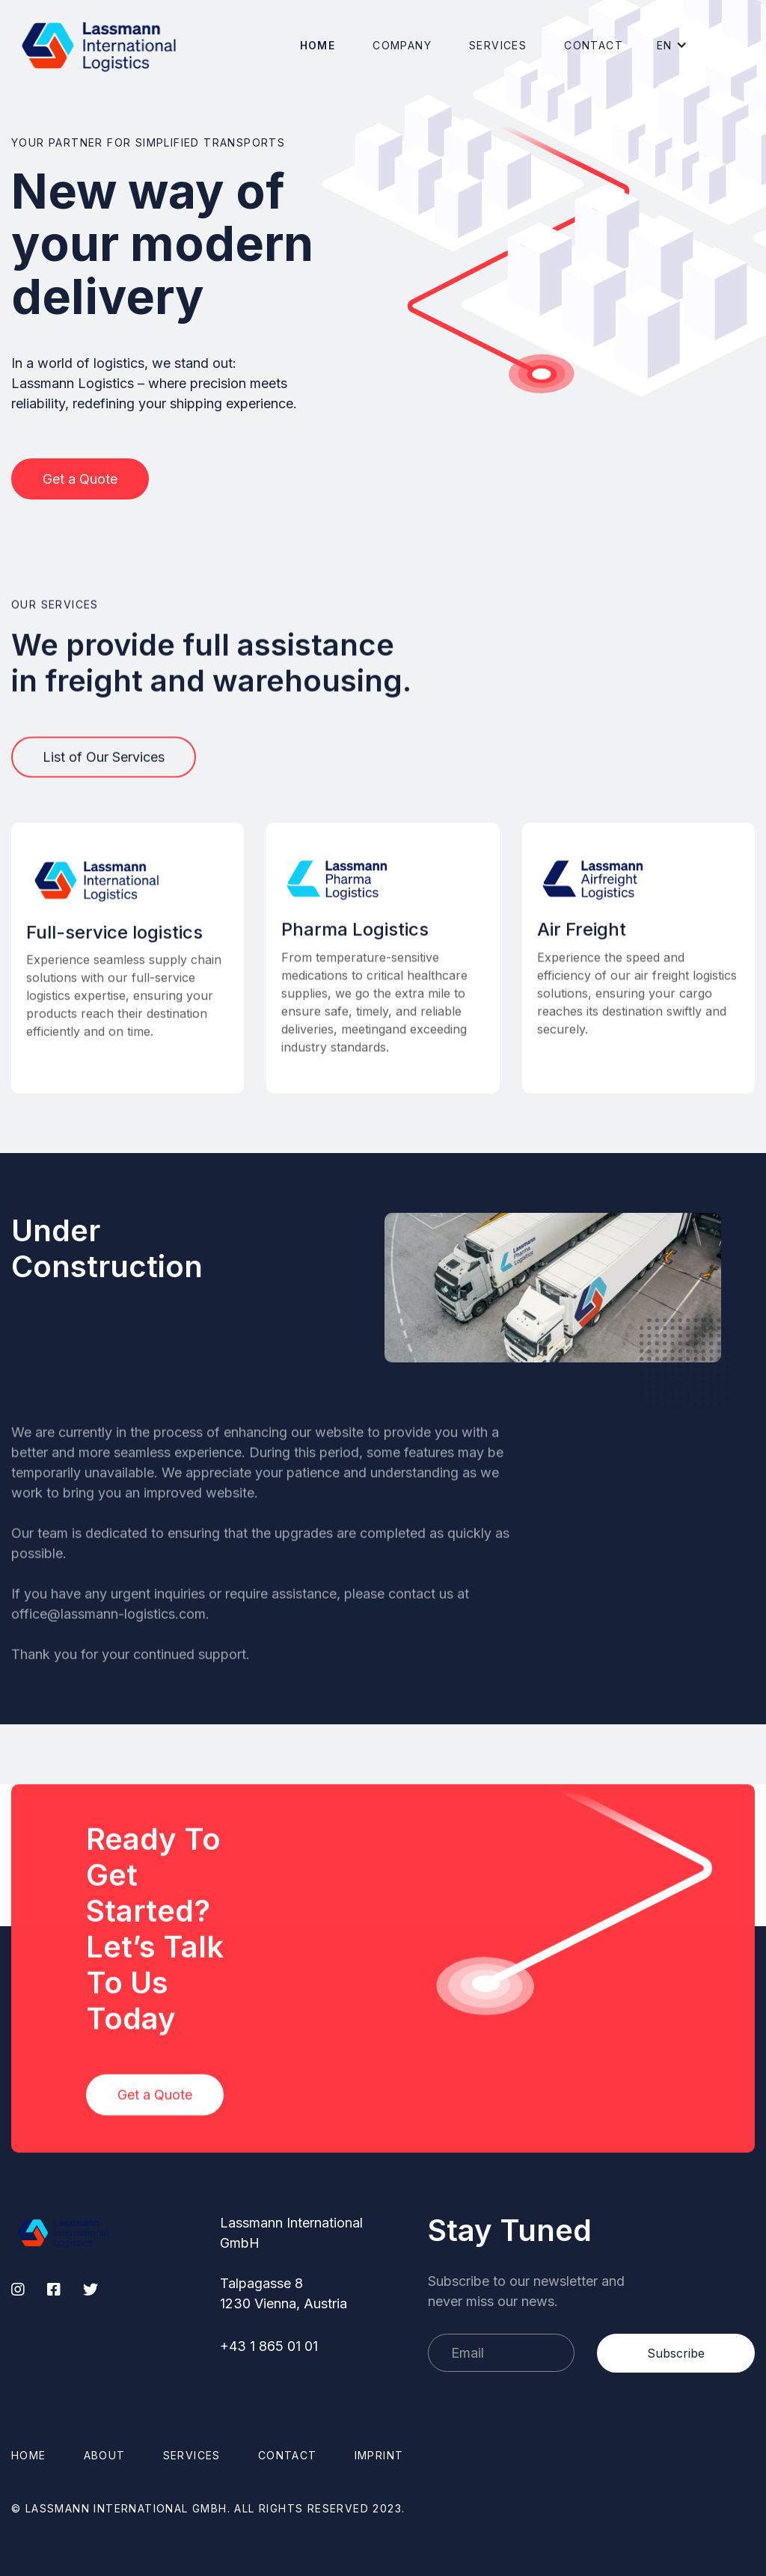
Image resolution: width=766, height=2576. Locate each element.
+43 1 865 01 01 (269, 2346)
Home (318, 45)
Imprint (379, 2455)
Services (498, 45)
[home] (99, 45)
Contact (593, 45)
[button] (402, 45)
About (105, 2455)
